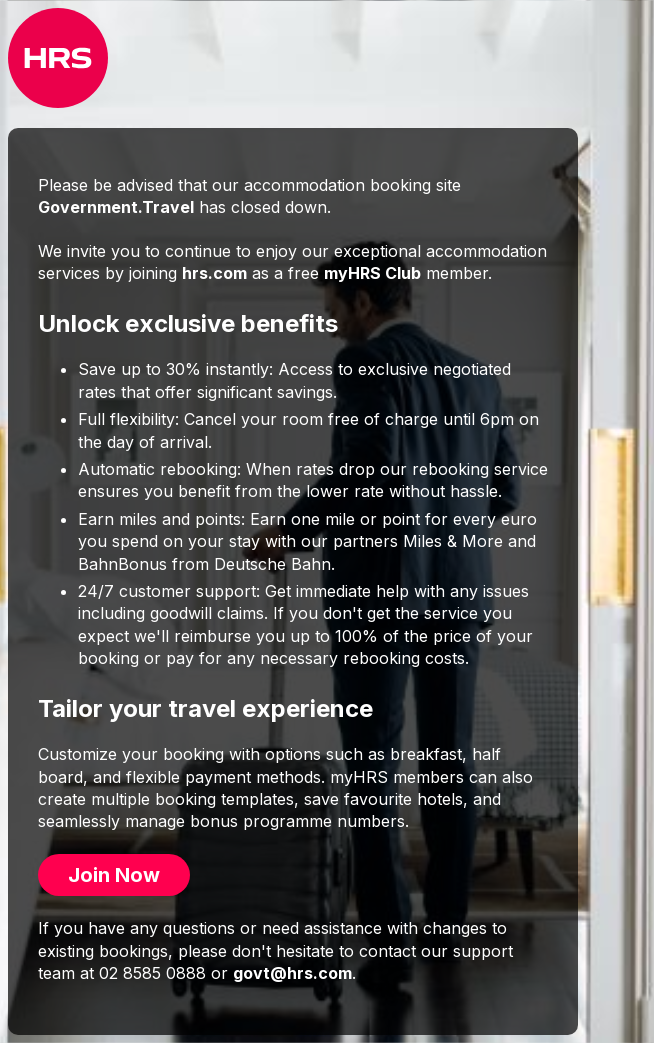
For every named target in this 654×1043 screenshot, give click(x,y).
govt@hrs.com (292, 973)
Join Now (114, 875)
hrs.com (214, 273)
